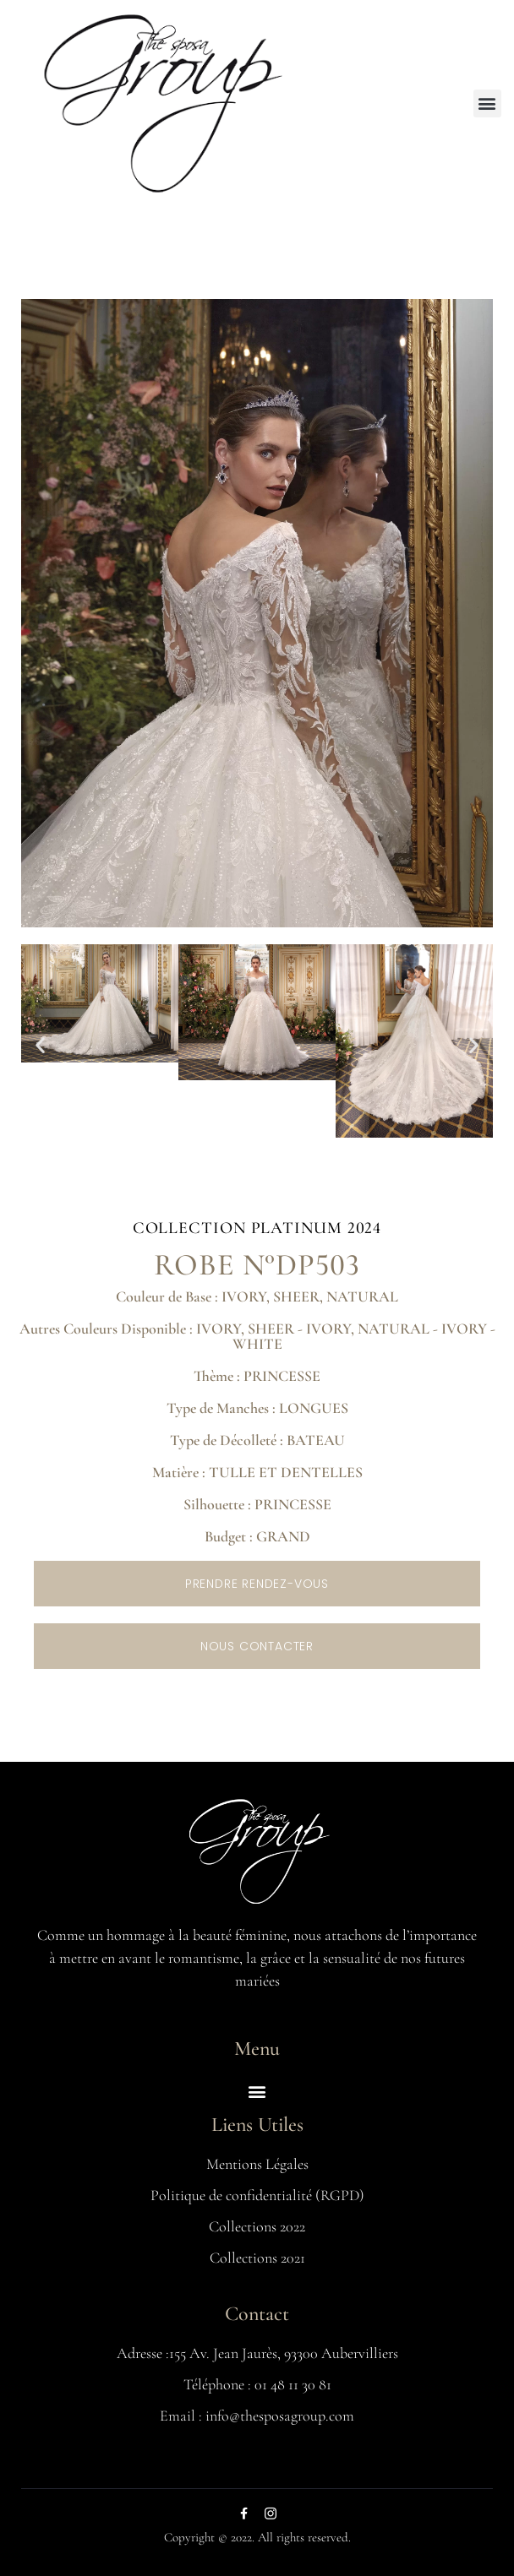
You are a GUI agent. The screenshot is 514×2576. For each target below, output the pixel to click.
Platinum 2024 (316, 1228)
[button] (487, 103)
